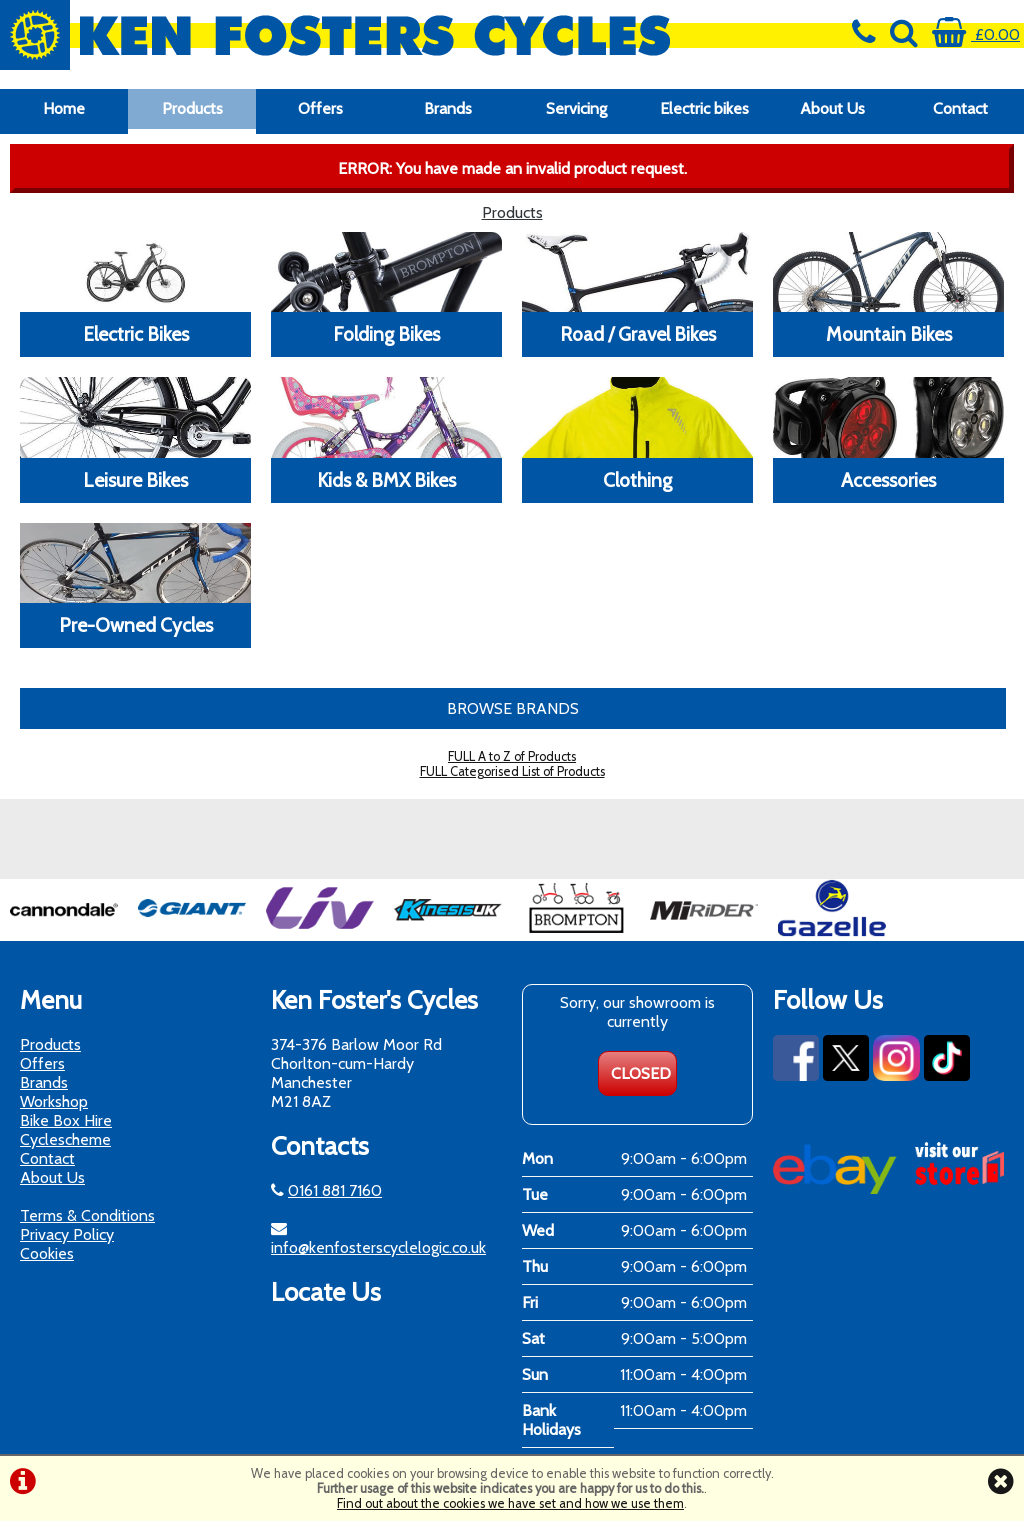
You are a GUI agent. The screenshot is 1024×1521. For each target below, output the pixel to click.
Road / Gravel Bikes (638, 334)
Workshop (54, 1101)
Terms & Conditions (87, 1215)
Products (192, 108)
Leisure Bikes (135, 480)
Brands (448, 108)
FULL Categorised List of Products (512, 771)
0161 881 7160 (335, 1190)
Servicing (576, 108)
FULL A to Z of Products (512, 756)
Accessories (888, 480)
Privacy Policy (67, 1234)
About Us (832, 108)
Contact (960, 108)
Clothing (637, 480)
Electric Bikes (136, 334)
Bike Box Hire (66, 1120)
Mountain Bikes (889, 334)
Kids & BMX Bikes (386, 480)
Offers (320, 108)
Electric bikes (704, 108)
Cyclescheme (65, 1139)
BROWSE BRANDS (513, 708)
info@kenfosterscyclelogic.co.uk (378, 1247)
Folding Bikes (386, 334)
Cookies (47, 1253)
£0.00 (976, 34)
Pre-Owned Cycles (136, 625)
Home (64, 108)
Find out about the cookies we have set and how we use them (510, 1503)
